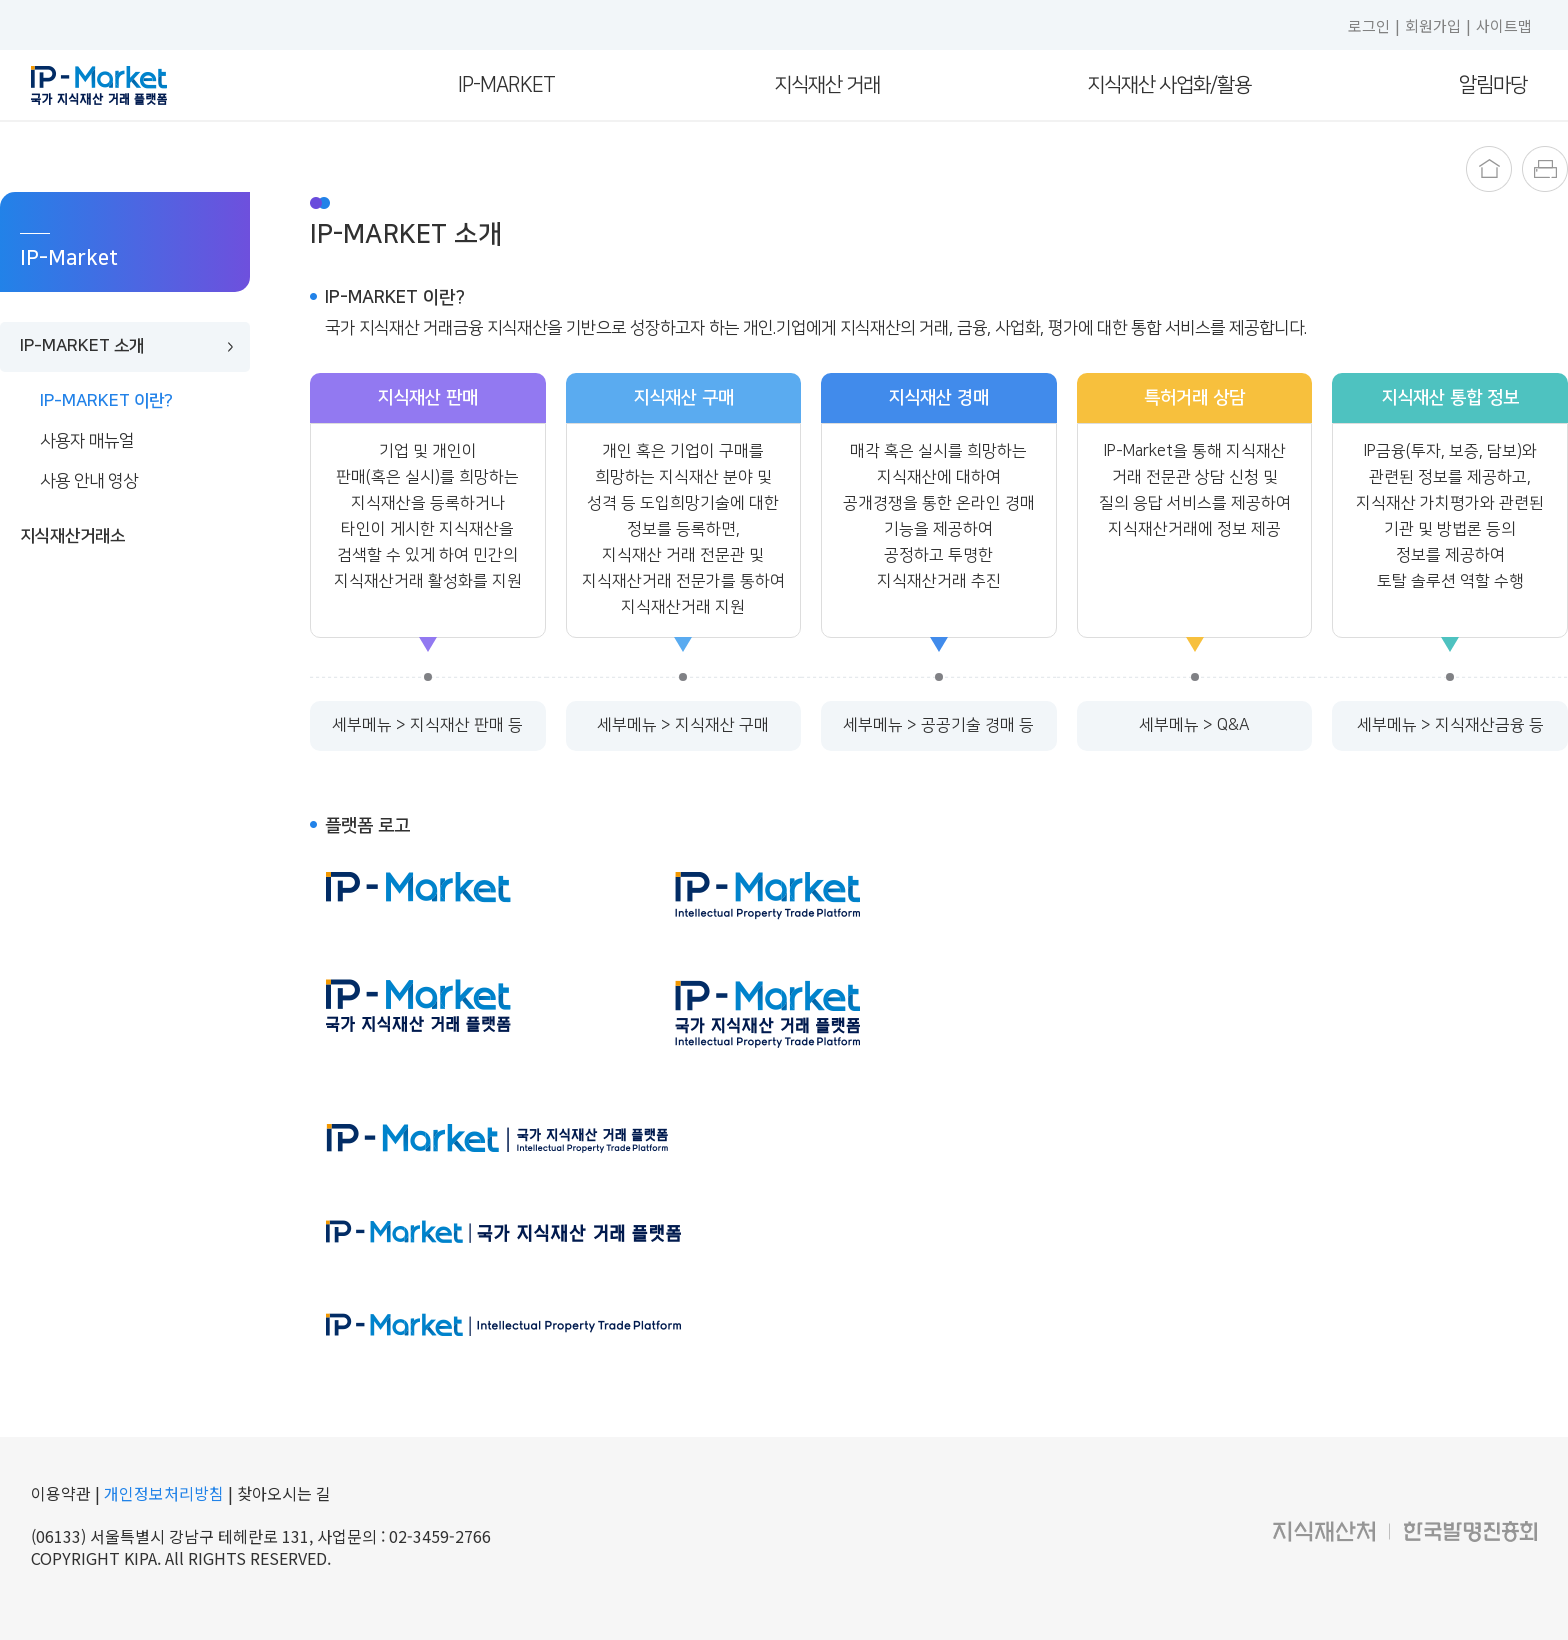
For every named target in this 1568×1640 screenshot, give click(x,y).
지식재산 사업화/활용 (1169, 85)
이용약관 (63, 1493)
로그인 (1369, 25)
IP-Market (506, 85)
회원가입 (1433, 25)
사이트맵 (1504, 25)
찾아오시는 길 (284, 1493)
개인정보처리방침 (164, 1493)
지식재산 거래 (827, 85)
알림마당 (1493, 85)
